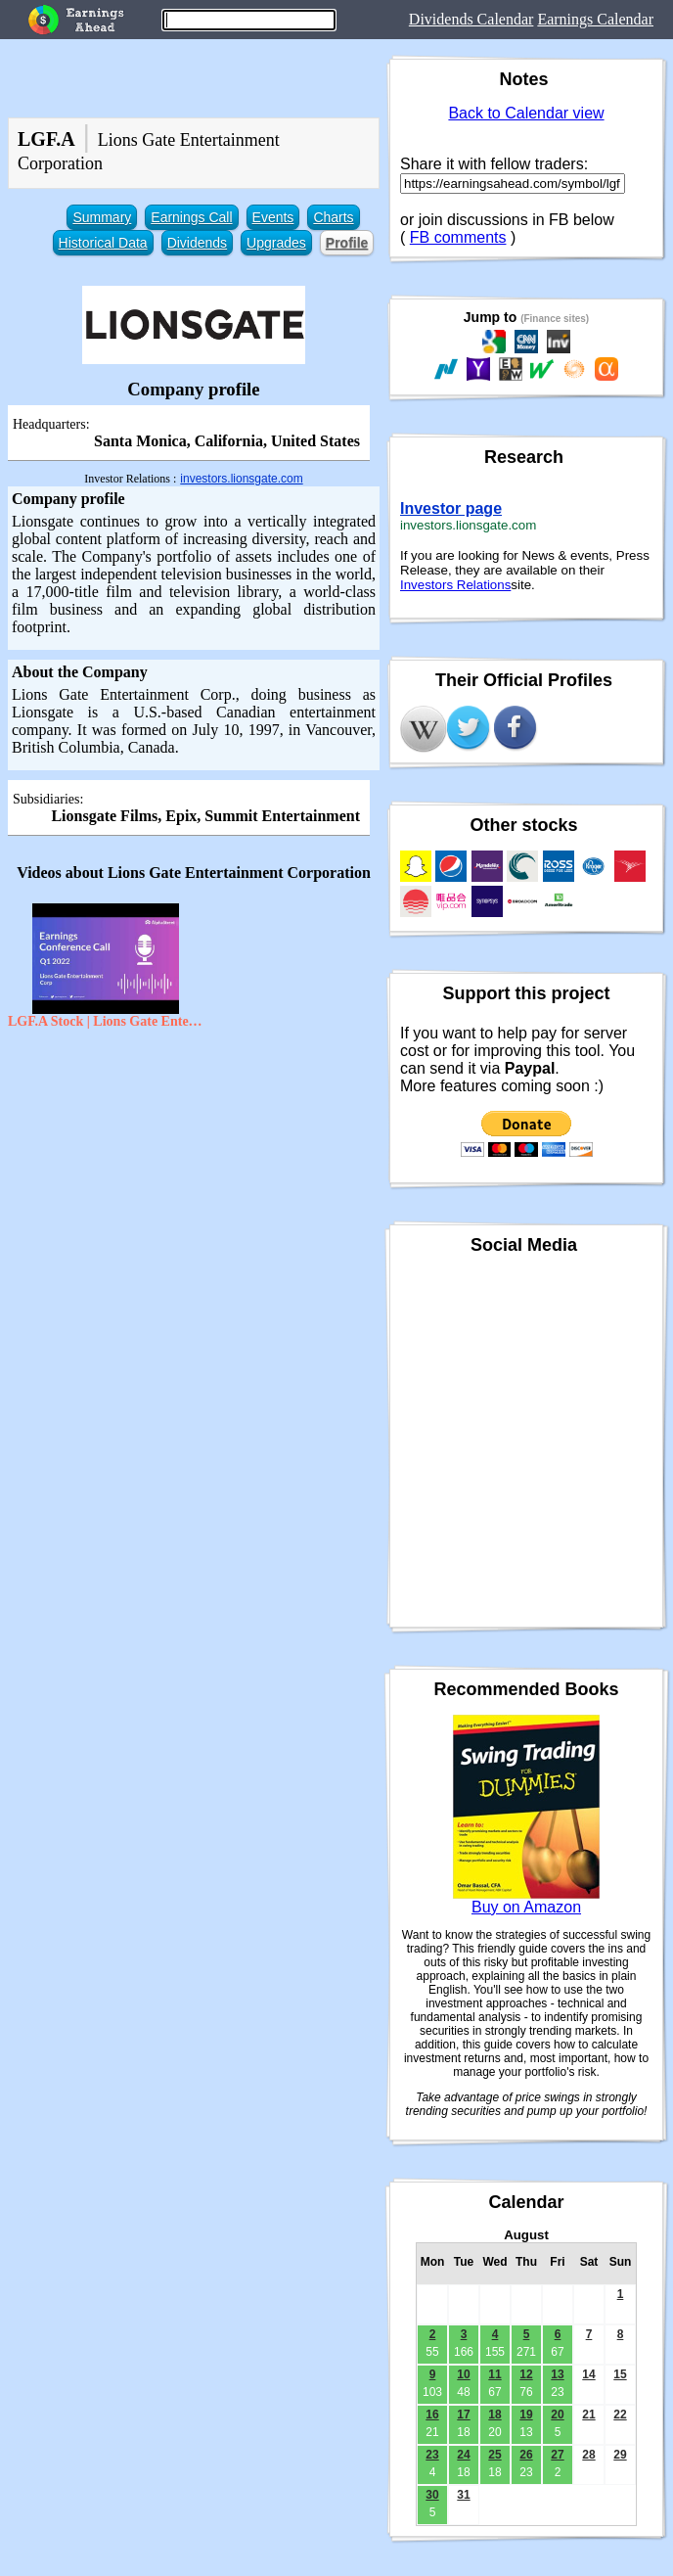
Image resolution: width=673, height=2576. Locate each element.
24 (463, 2454)
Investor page (451, 508)
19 (525, 2414)
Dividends (197, 243)
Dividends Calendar (471, 19)
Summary (101, 217)
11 (494, 2374)
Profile (347, 243)
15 (619, 2374)
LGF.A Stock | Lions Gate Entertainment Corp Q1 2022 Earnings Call (105, 1021)
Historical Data (103, 243)
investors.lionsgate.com (241, 478)
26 (525, 2454)
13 (557, 2374)
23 (432, 2454)
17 (463, 2414)
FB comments (458, 237)
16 (432, 2414)
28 (588, 2454)
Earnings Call (191, 217)
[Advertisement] (194, 1180)
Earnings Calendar (595, 19)
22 (619, 2414)
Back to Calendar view (526, 113)
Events (273, 217)
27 (557, 2454)
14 (588, 2374)
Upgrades (276, 243)
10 (463, 2374)
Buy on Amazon (526, 1907)
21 (588, 2414)
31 (463, 2495)
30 (432, 2495)
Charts (333, 217)
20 (557, 2414)
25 (494, 2454)
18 (494, 2414)
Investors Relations (455, 584)
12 (525, 2374)
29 (619, 2454)
